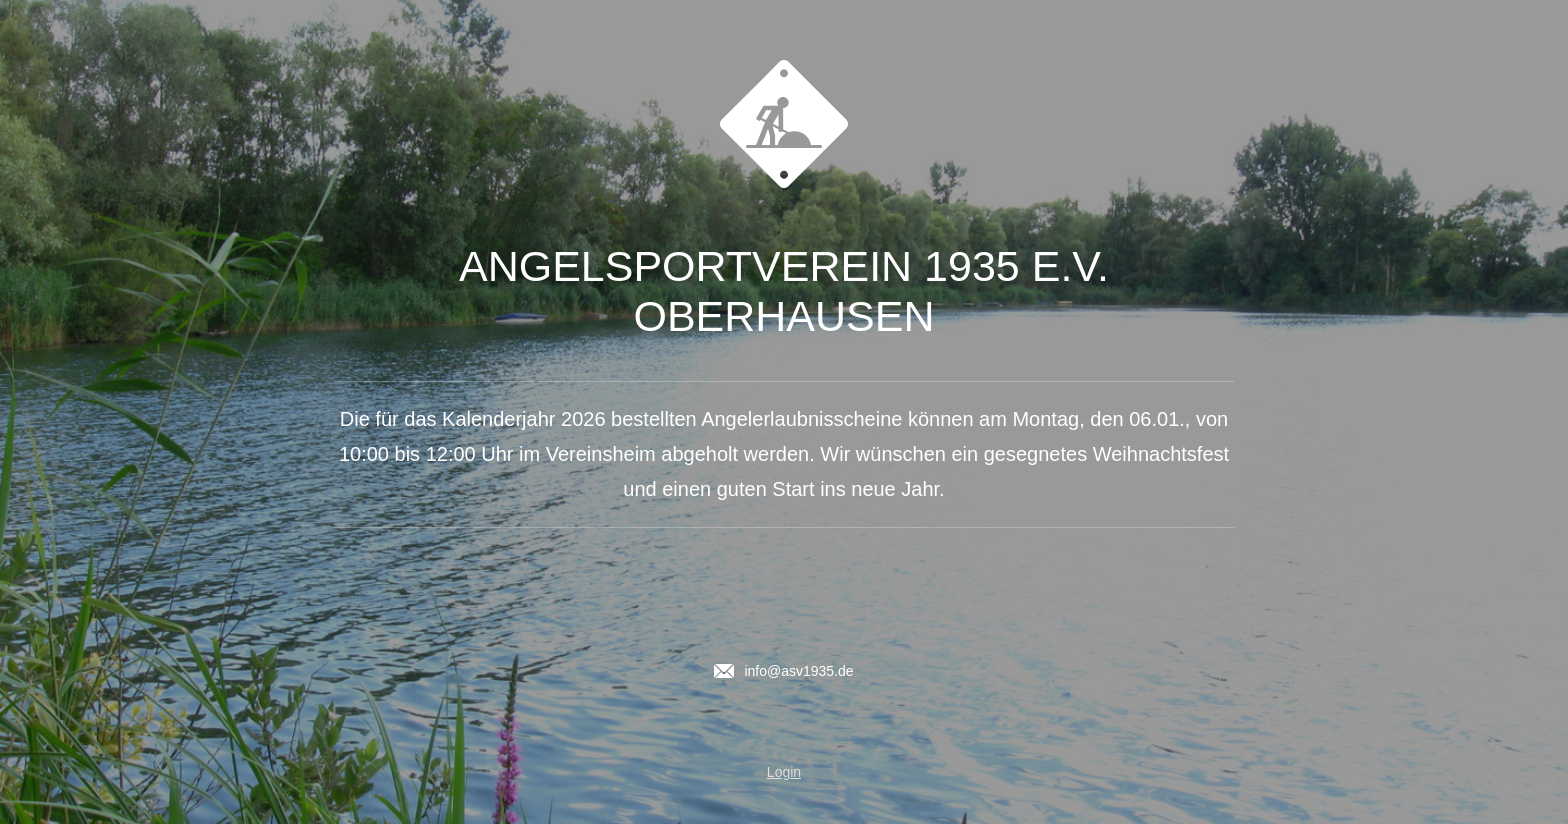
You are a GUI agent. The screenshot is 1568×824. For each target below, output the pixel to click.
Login (784, 772)
